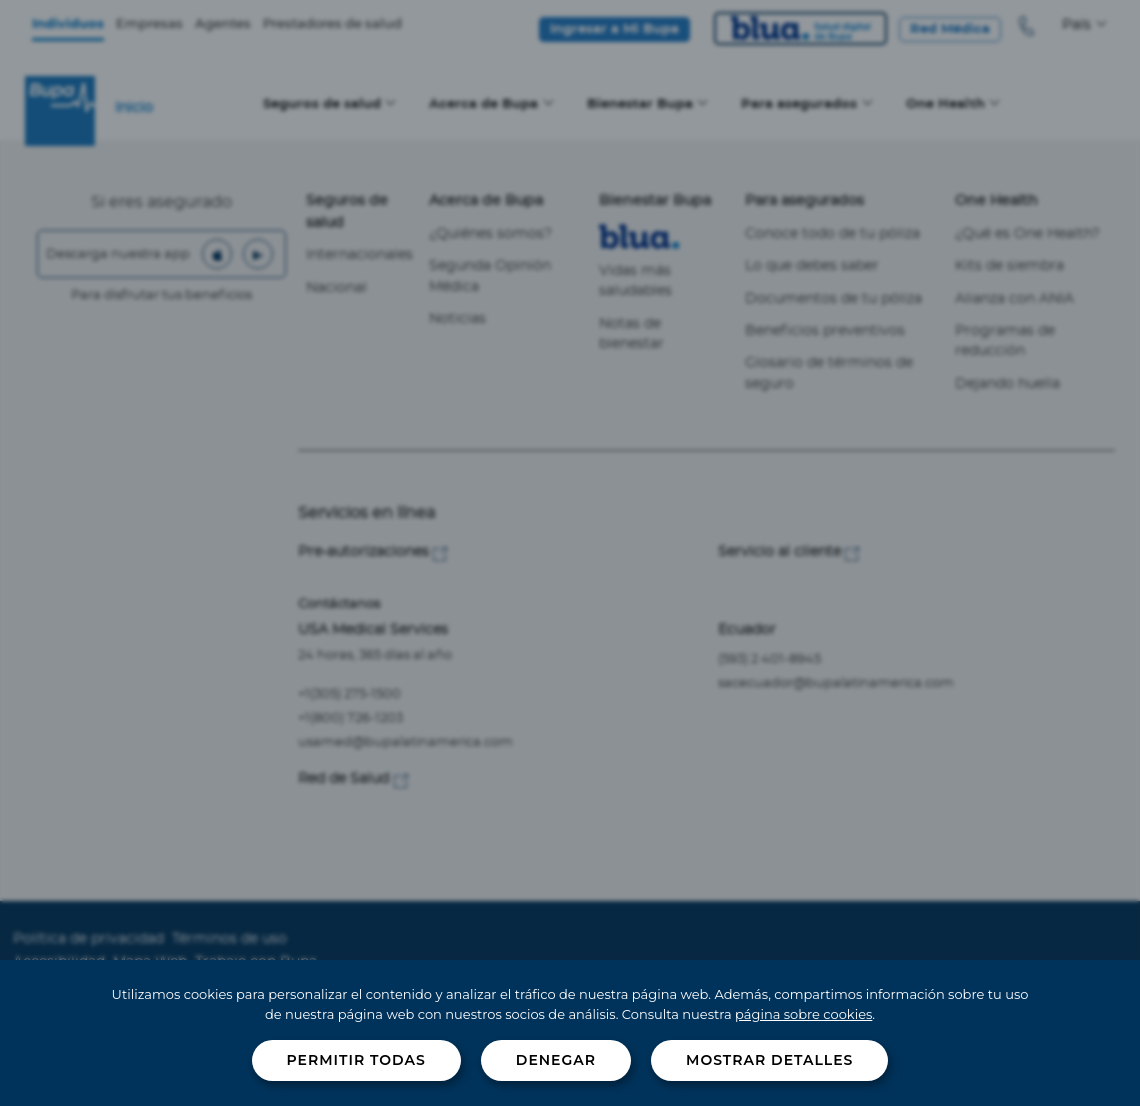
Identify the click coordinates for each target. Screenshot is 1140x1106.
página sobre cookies (803, 1014)
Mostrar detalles (769, 1060)
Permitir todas (356, 1060)
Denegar (556, 1060)
